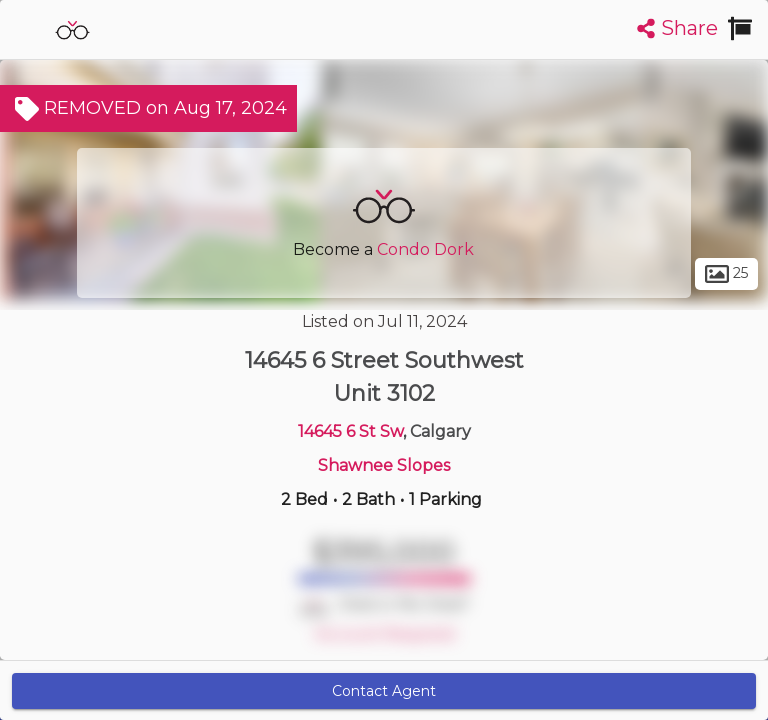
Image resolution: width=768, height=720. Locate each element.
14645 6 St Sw (350, 431)
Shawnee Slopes (384, 465)
